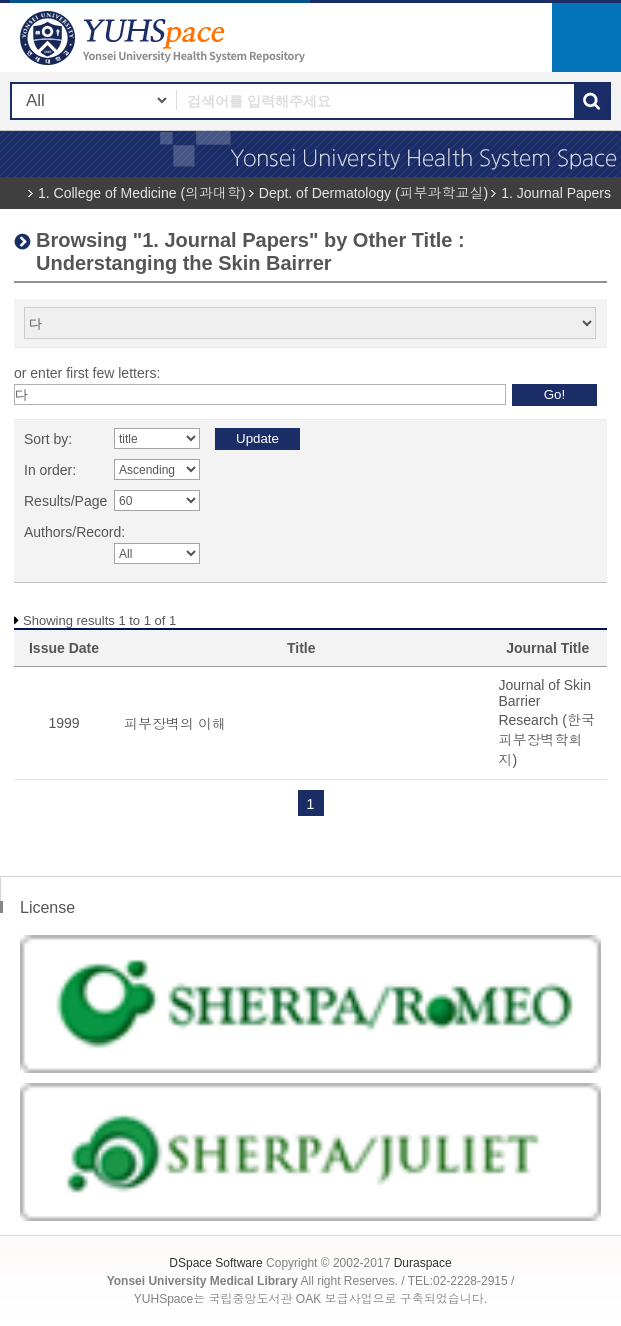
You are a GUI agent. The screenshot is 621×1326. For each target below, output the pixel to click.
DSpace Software (215, 1263)
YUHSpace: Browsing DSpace (165, 37)
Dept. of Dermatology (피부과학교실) (374, 193)
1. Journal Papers (556, 193)
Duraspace (423, 1263)
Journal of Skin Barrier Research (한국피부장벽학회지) (546, 722)
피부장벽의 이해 (175, 724)
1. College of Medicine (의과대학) (142, 193)
